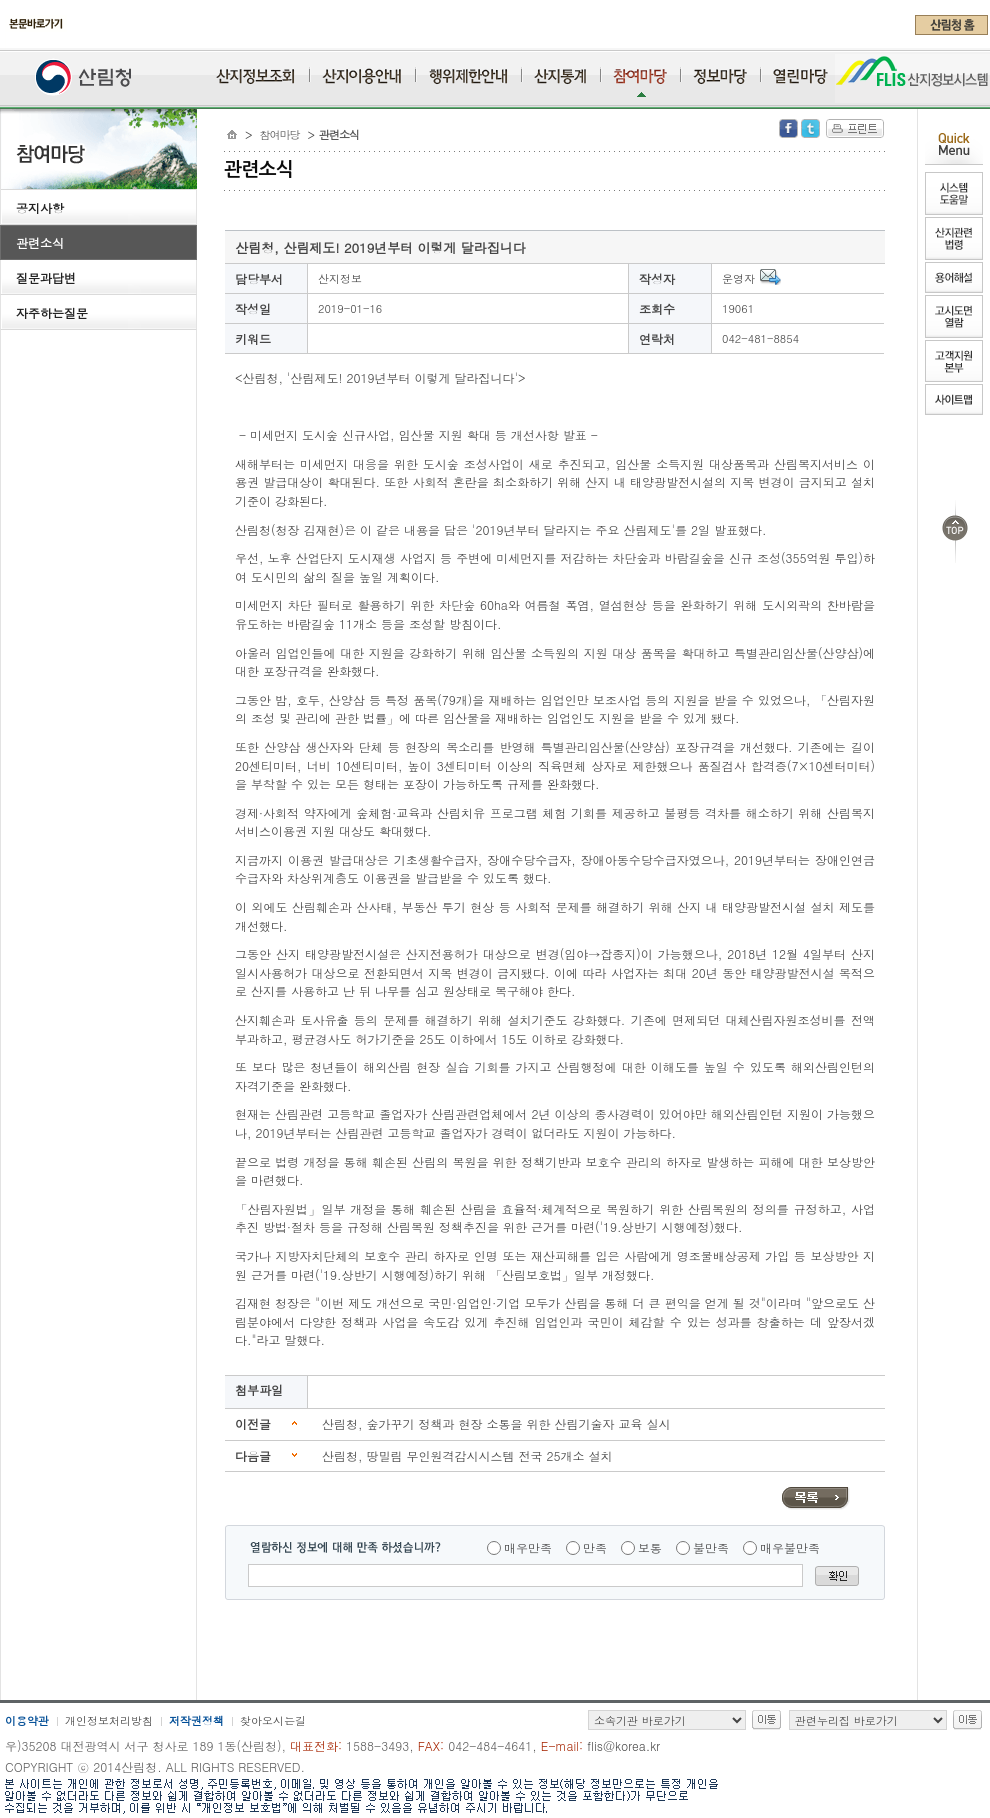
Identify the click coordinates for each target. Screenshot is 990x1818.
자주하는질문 (52, 312)
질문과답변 (46, 277)
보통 (650, 1547)
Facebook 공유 (788, 128)
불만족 (711, 1547)
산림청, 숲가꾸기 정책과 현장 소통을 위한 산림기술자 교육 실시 (496, 1423)
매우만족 (528, 1547)
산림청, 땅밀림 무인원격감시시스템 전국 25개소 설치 (467, 1455)
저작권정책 (196, 1720)
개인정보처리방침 (109, 1720)
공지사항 (40, 207)
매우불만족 (790, 1547)
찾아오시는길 (273, 1720)
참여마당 (280, 134)
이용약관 (27, 1720)
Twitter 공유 (810, 128)
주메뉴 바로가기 (5, 42)
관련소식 (40, 242)
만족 (595, 1547)
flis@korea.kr (623, 1745)
